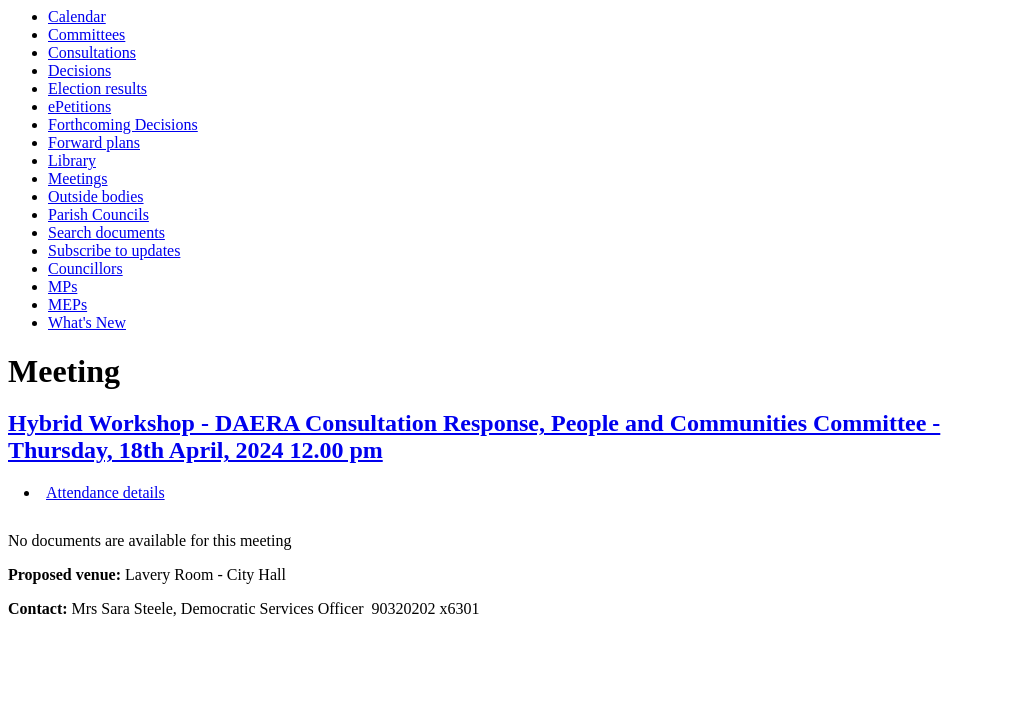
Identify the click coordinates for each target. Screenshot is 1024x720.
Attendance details (105, 492)
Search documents (106, 232)
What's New (87, 322)
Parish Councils (98, 214)
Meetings (78, 178)
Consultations (92, 52)
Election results (97, 88)
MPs (62, 286)
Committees (86, 34)
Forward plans (94, 142)
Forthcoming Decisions (123, 124)
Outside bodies (96, 196)
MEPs (67, 304)
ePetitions (79, 106)
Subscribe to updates (114, 250)
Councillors (85, 268)
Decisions (79, 70)
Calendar (77, 16)
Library (72, 160)
